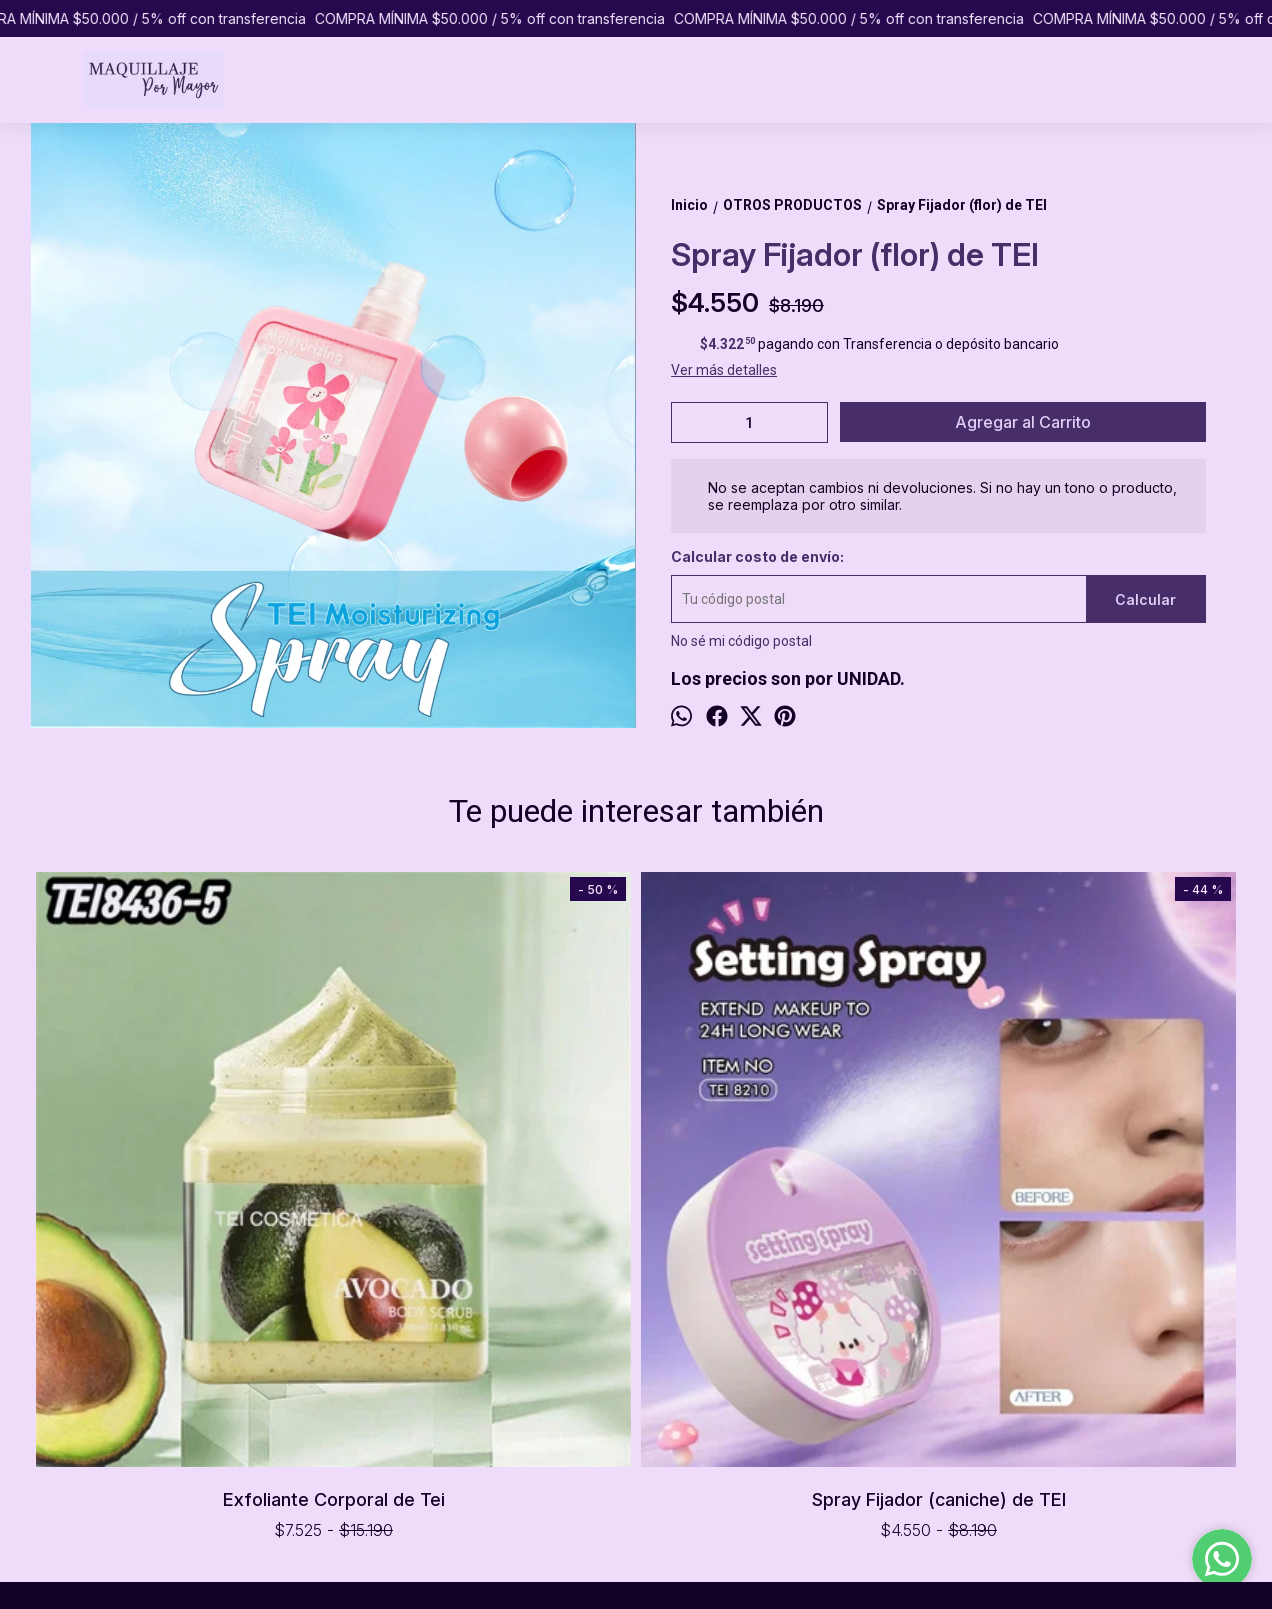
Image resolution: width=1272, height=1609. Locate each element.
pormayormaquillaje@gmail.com (726, 1430)
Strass (1089, 904)
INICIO (44, 1351)
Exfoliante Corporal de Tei (182, 1197)
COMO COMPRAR (82, 1393)
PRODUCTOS (67, 1372)
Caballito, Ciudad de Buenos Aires (729, 1358)
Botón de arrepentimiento (709, 1582)
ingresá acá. (616, 1582)
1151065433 (663, 1394)
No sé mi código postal (741, 641)
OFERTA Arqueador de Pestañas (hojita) (787, 909)
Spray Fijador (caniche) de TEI (485, 1197)
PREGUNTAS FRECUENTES (110, 1414)
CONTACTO (63, 1435)
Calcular (1145, 599)
